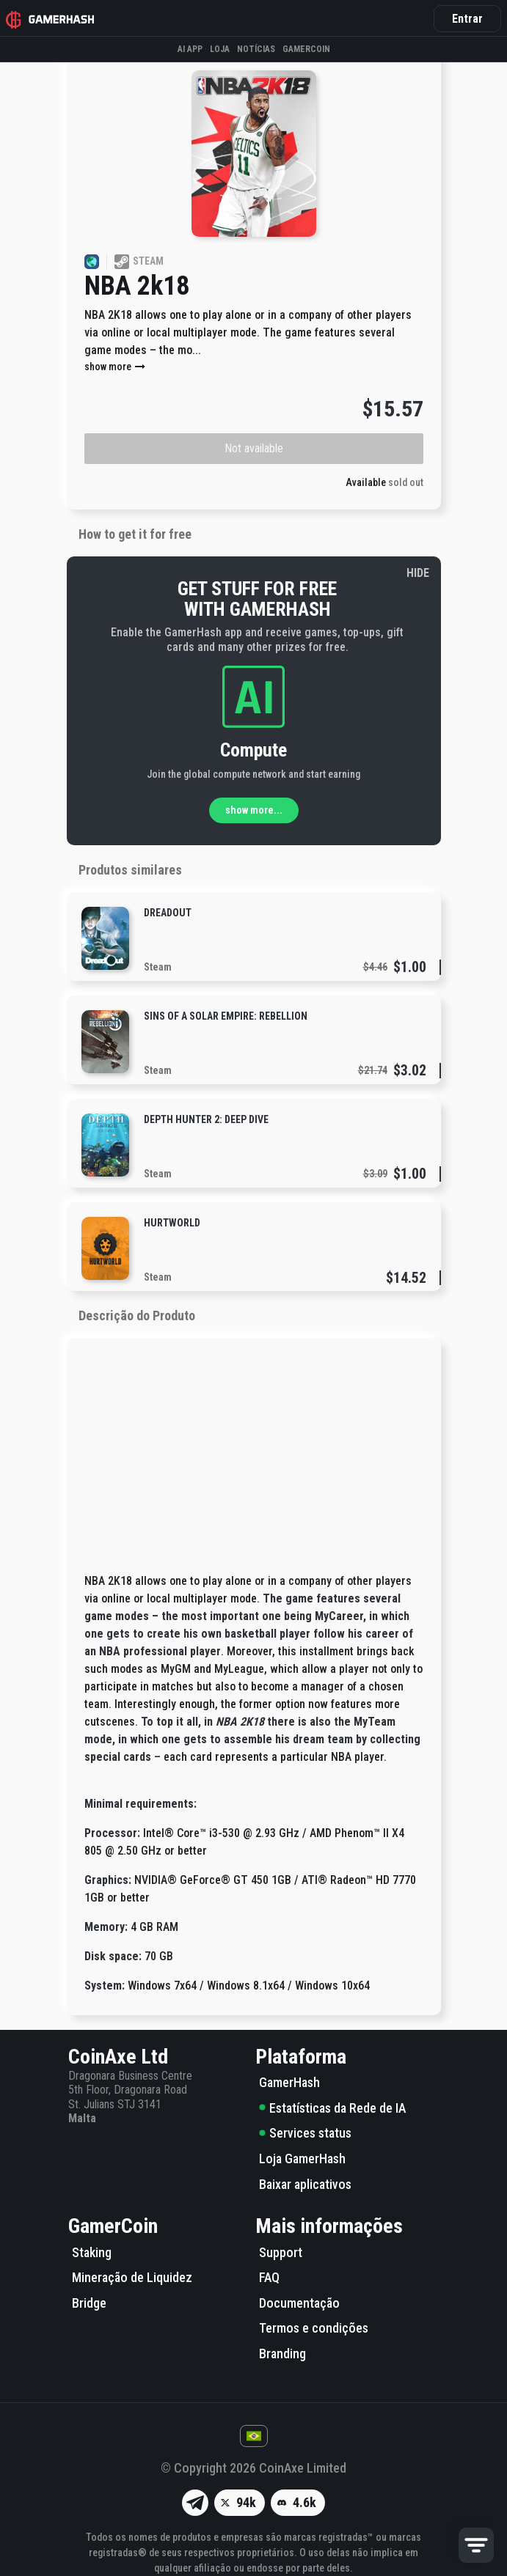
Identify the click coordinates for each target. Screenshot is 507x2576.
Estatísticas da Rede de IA (332, 2108)
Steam (158, 967)
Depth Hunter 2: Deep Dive (206, 1119)
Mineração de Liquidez (132, 2277)
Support (280, 2252)
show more (115, 366)
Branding (282, 2353)
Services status (305, 2133)
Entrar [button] (467, 19)
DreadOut (168, 913)
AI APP (190, 49)
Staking (92, 2252)
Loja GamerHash (302, 2158)
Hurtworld (172, 1223)
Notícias (256, 49)
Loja (220, 49)
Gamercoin (306, 49)
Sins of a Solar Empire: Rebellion (225, 1016)
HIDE (417, 573)
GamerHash (289, 2082)
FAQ (269, 2277)
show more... (253, 810)
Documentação (299, 2303)
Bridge (89, 2303)
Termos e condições (313, 2328)
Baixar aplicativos (305, 2184)
